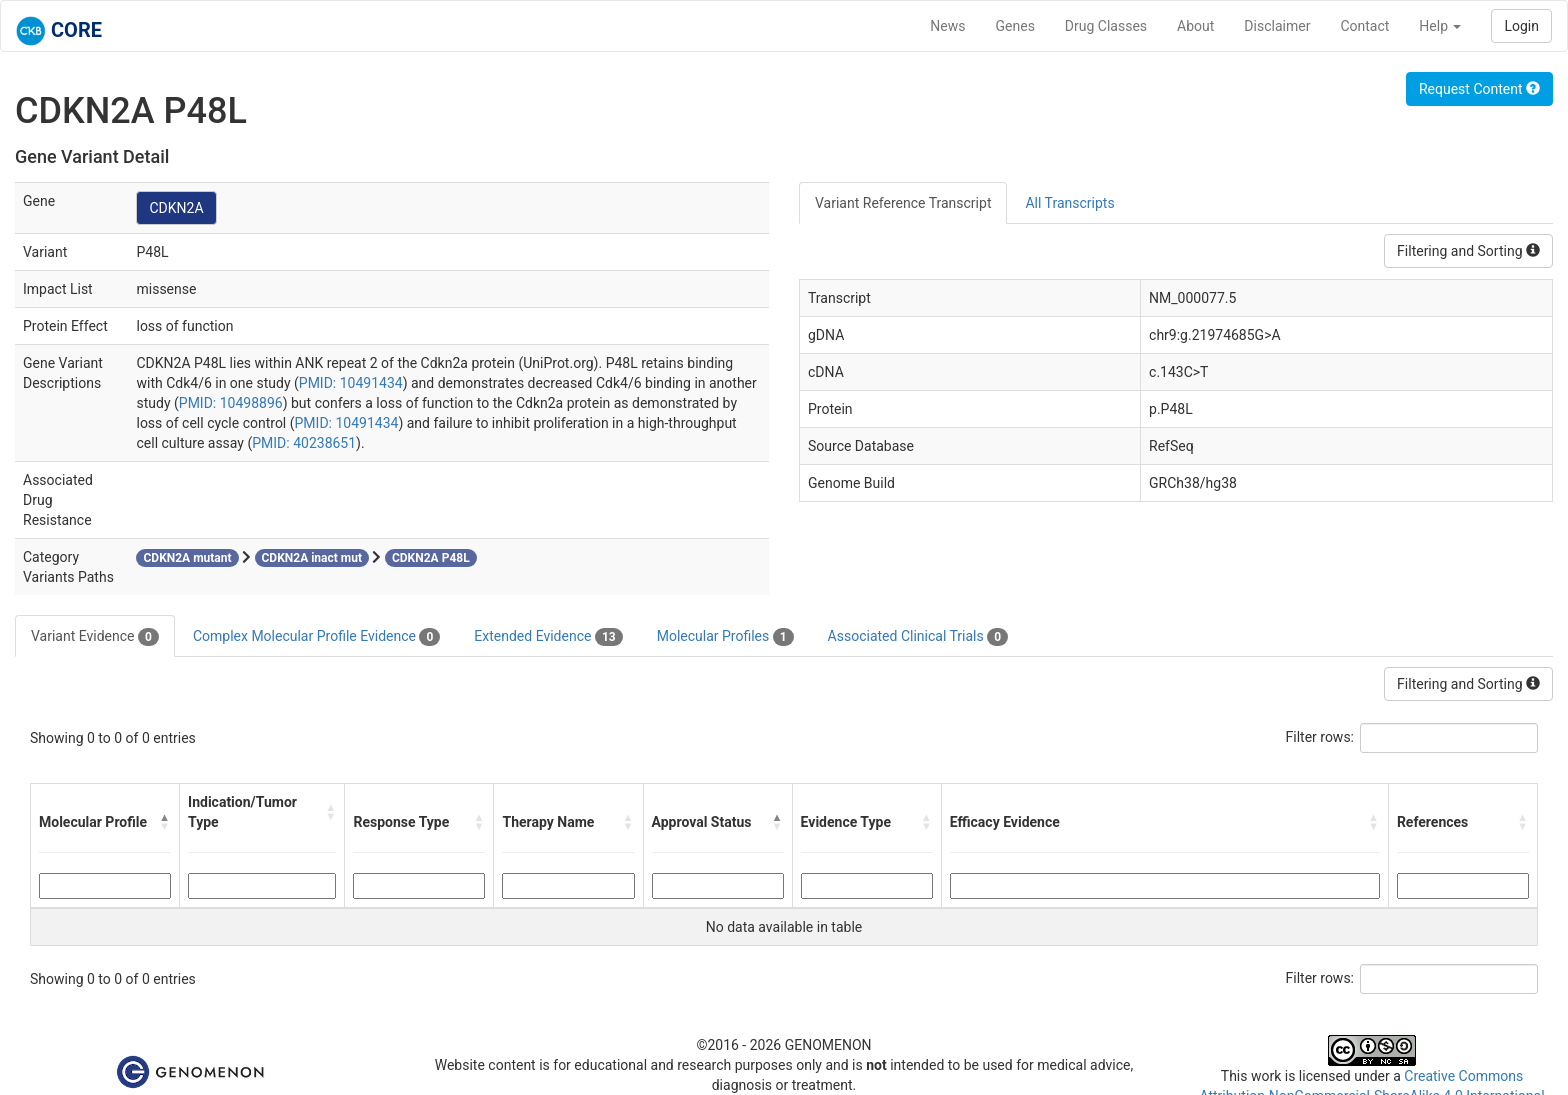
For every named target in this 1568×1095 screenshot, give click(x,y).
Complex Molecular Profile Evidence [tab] (316, 637)
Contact (1364, 26)
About (1195, 26)
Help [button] (1440, 26)
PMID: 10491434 (351, 383)
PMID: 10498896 (231, 403)
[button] (165, 822)
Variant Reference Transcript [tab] (903, 203)
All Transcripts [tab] (1069, 203)
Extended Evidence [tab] (548, 637)
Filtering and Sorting (1468, 251)
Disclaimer (1277, 26)
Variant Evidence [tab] (95, 637)
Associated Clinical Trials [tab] (918, 637)
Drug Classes (1106, 26)
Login (1521, 26)
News (947, 26)
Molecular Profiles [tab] (725, 637)
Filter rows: (1320, 737)
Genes (1015, 26)
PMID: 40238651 (304, 443)
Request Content (1479, 89)
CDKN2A (176, 208)
